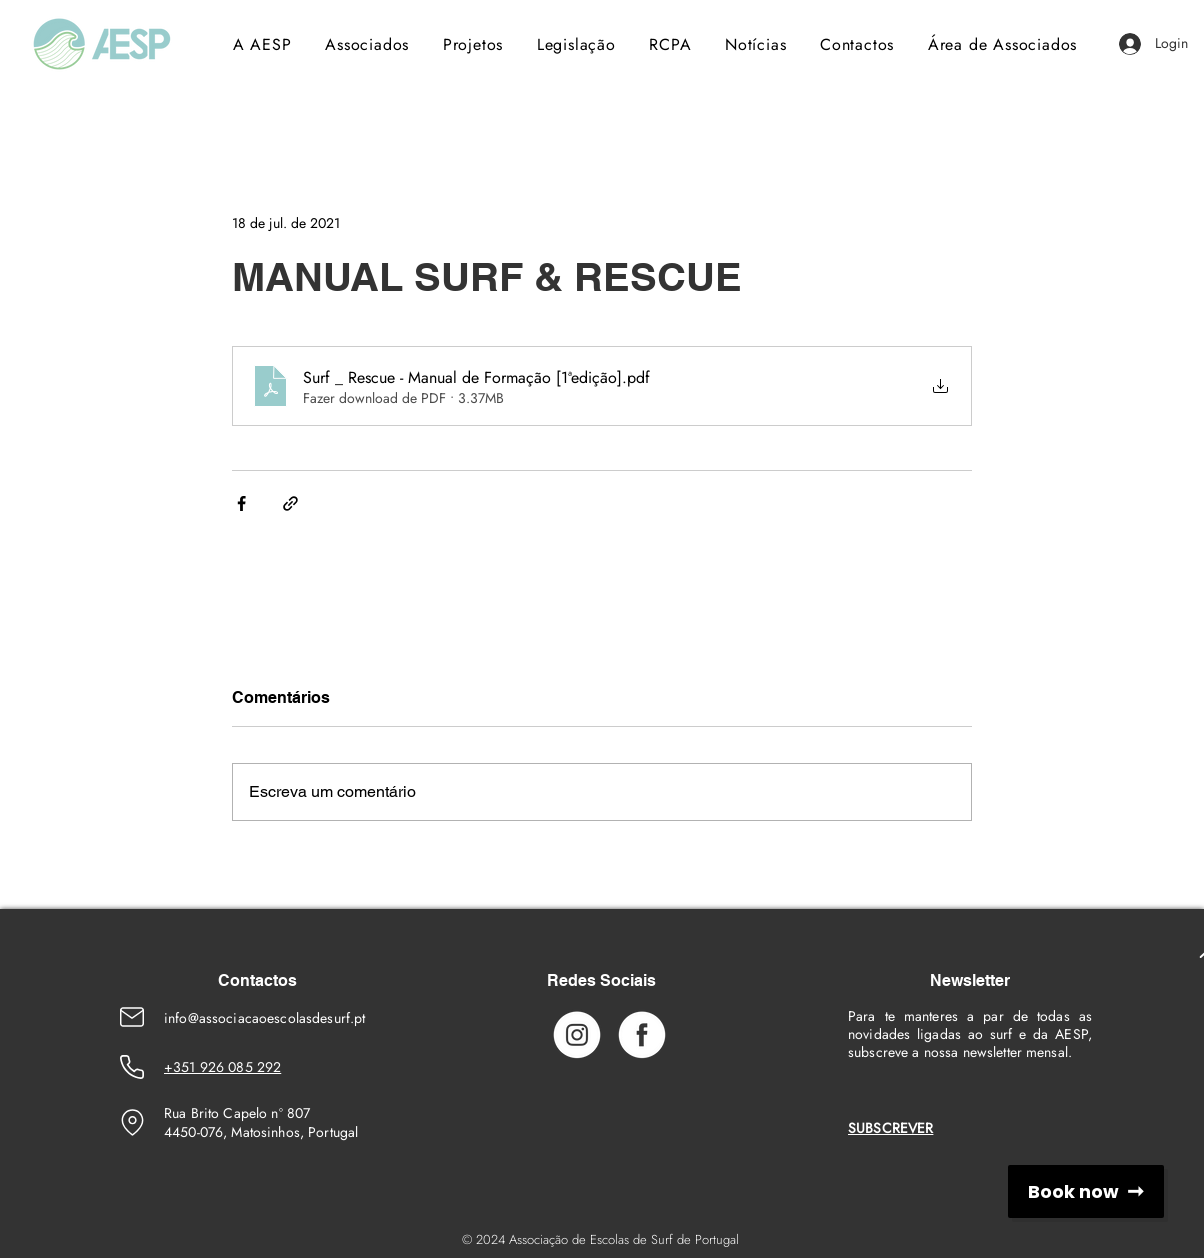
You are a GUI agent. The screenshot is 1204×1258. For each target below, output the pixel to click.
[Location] (132, 1122)
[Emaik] (132, 1017)
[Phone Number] (132, 1067)
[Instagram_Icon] (577, 1034)
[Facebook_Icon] (642, 1034)
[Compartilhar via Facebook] (241, 503)
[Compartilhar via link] (290, 503)
